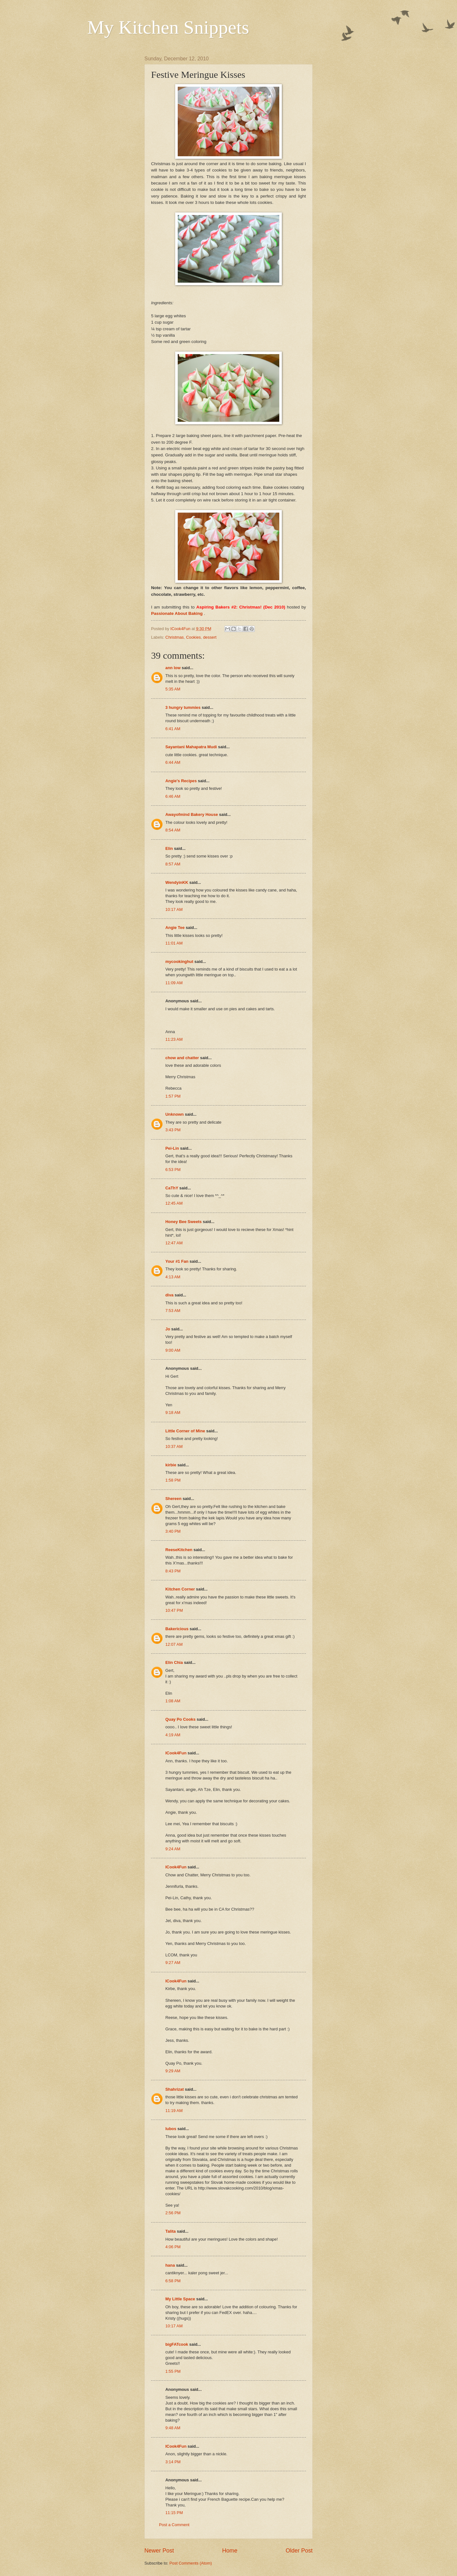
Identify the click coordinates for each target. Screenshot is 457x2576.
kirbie (170, 1465)
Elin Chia (174, 1662)
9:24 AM (172, 1848)
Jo (167, 1329)
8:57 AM (172, 864)
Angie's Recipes (181, 780)
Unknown (174, 1114)
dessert (209, 637)
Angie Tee (175, 927)
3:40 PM (173, 1531)
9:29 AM (172, 2070)
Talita (170, 2231)
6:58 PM (173, 2280)
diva (169, 1295)
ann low (173, 667)
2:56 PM (173, 2212)
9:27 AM (172, 1962)
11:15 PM (174, 2512)
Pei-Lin (172, 1148)
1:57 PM (173, 1096)
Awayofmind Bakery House (191, 814)
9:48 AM (172, 2427)
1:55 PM (173, 2371)
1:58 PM (173, 1480)
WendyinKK (177, 882)
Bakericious (177, 1628)
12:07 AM (173, 1644)
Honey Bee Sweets (183, 1221)
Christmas (174, 637)
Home (229, 2550)
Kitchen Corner (180, 1589)
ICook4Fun (176, 1753)
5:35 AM (172, 689)
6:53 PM (173, 1169)
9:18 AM (172, 1412)
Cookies (193, 637)
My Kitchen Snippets (168, 27)
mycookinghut (179, 961)
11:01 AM (173, 943)
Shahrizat (174, 2089)
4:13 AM (172, 1277)
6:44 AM (172, 762)
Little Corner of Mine (185, 1431)
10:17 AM (173, 909)
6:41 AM (172, 728)
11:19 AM (173, 2110)
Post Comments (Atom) (190, 2563)
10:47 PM (174, 1610)
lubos (170, 2128)
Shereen (173, 1498)
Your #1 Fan (177, 1261)
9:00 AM (172, 1350)
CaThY (171, 1188)
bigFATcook (176, 2344)
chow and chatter (182, 1057)
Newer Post (159, 2550)
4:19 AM (172, 1734)
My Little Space (180, 2299)
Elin (169, 848)
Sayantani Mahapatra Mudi (191, 746)
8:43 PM (173, 1571)
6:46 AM (172, 796)
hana (170, 2265)
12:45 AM (173, 1203)
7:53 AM (172, 1310)
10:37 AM (173, 1446)
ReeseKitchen (178, 1549)
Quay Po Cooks (180, 1719)
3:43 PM (173, 1129)
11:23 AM (173, 1039)
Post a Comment (174, 2524)
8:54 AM (172, 830)
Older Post (299, 2550)
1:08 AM (172, 1700)
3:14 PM (173, 2461)
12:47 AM (173, 1243)
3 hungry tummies (183, 707)
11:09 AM (173, 982)
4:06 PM (173, 2246)
